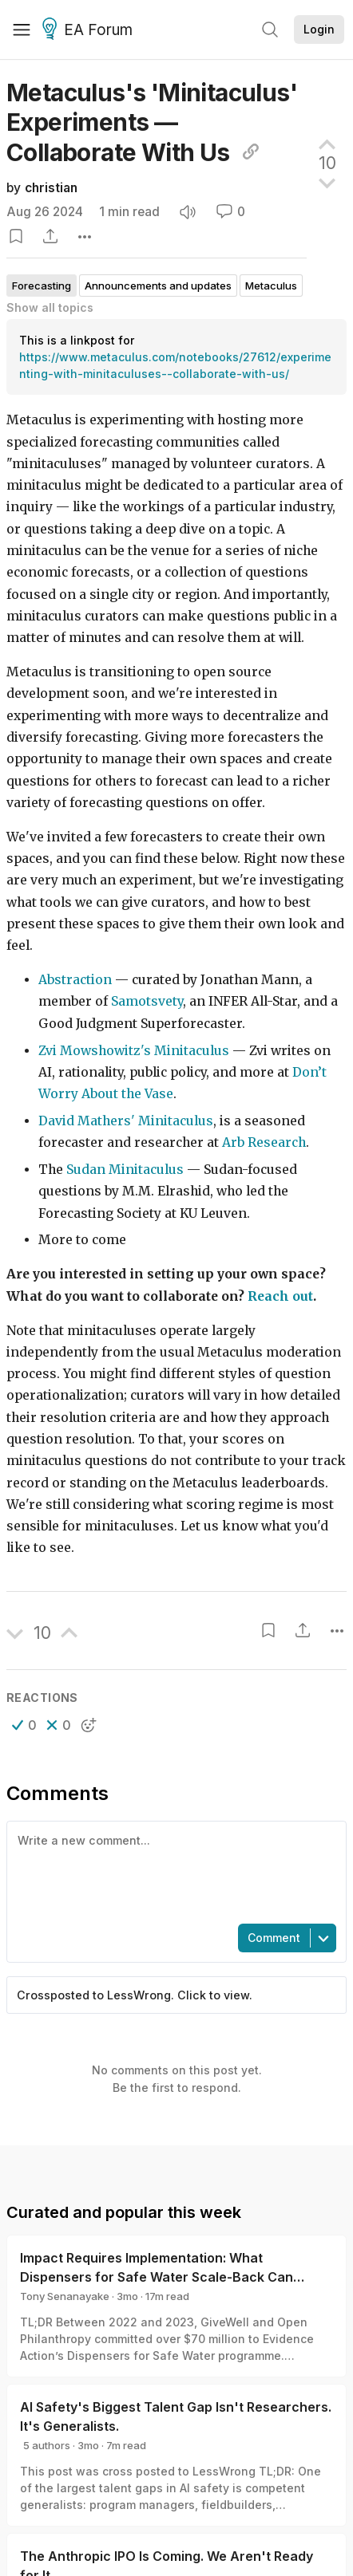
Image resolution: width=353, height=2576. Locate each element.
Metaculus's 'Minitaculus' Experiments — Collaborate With (151, 122)
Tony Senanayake (64, 2296)
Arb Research (264, 1142)
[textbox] (173, 1871)
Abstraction (75, 979)
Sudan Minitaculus (125, 1169)
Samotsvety (147, 1001)
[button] (24, 1725)
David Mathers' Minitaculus (125, 1120)
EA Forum (90, 30)
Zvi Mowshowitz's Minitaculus (133, 1050)
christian (51, 187)
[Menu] (21, 29)
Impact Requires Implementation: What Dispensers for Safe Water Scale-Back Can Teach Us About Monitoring (156, 2277)
